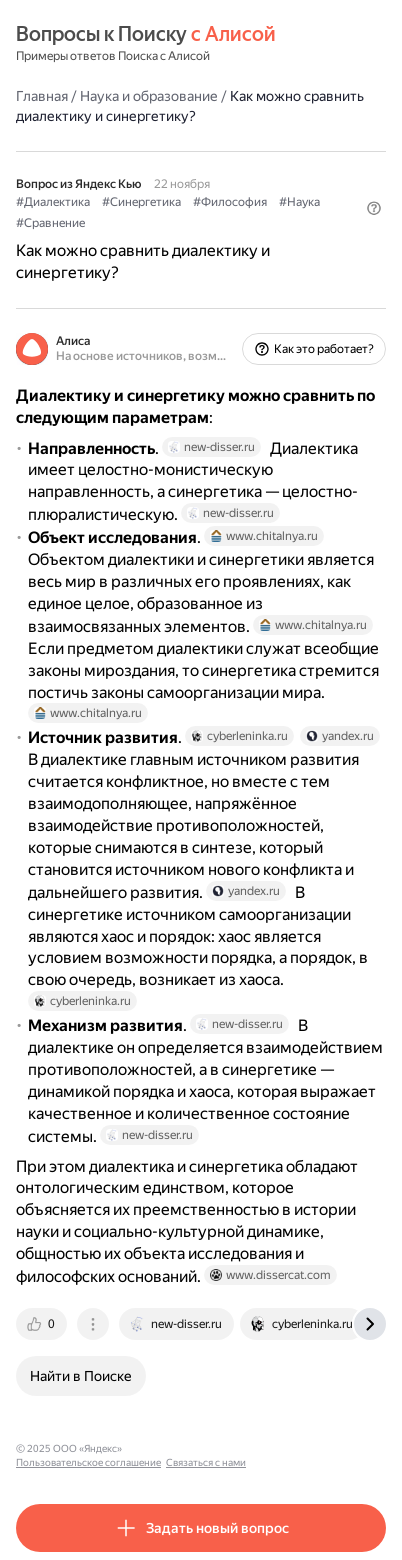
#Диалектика (53, 202)
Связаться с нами (321, 1448)
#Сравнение (50, 223)
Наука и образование (149, 96)
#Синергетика (141, 202)
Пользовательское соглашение (203, 1448)
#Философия (230, 202)
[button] (374, 208)
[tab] (43, 1324)
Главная (42, 96)
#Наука (299, 202)
